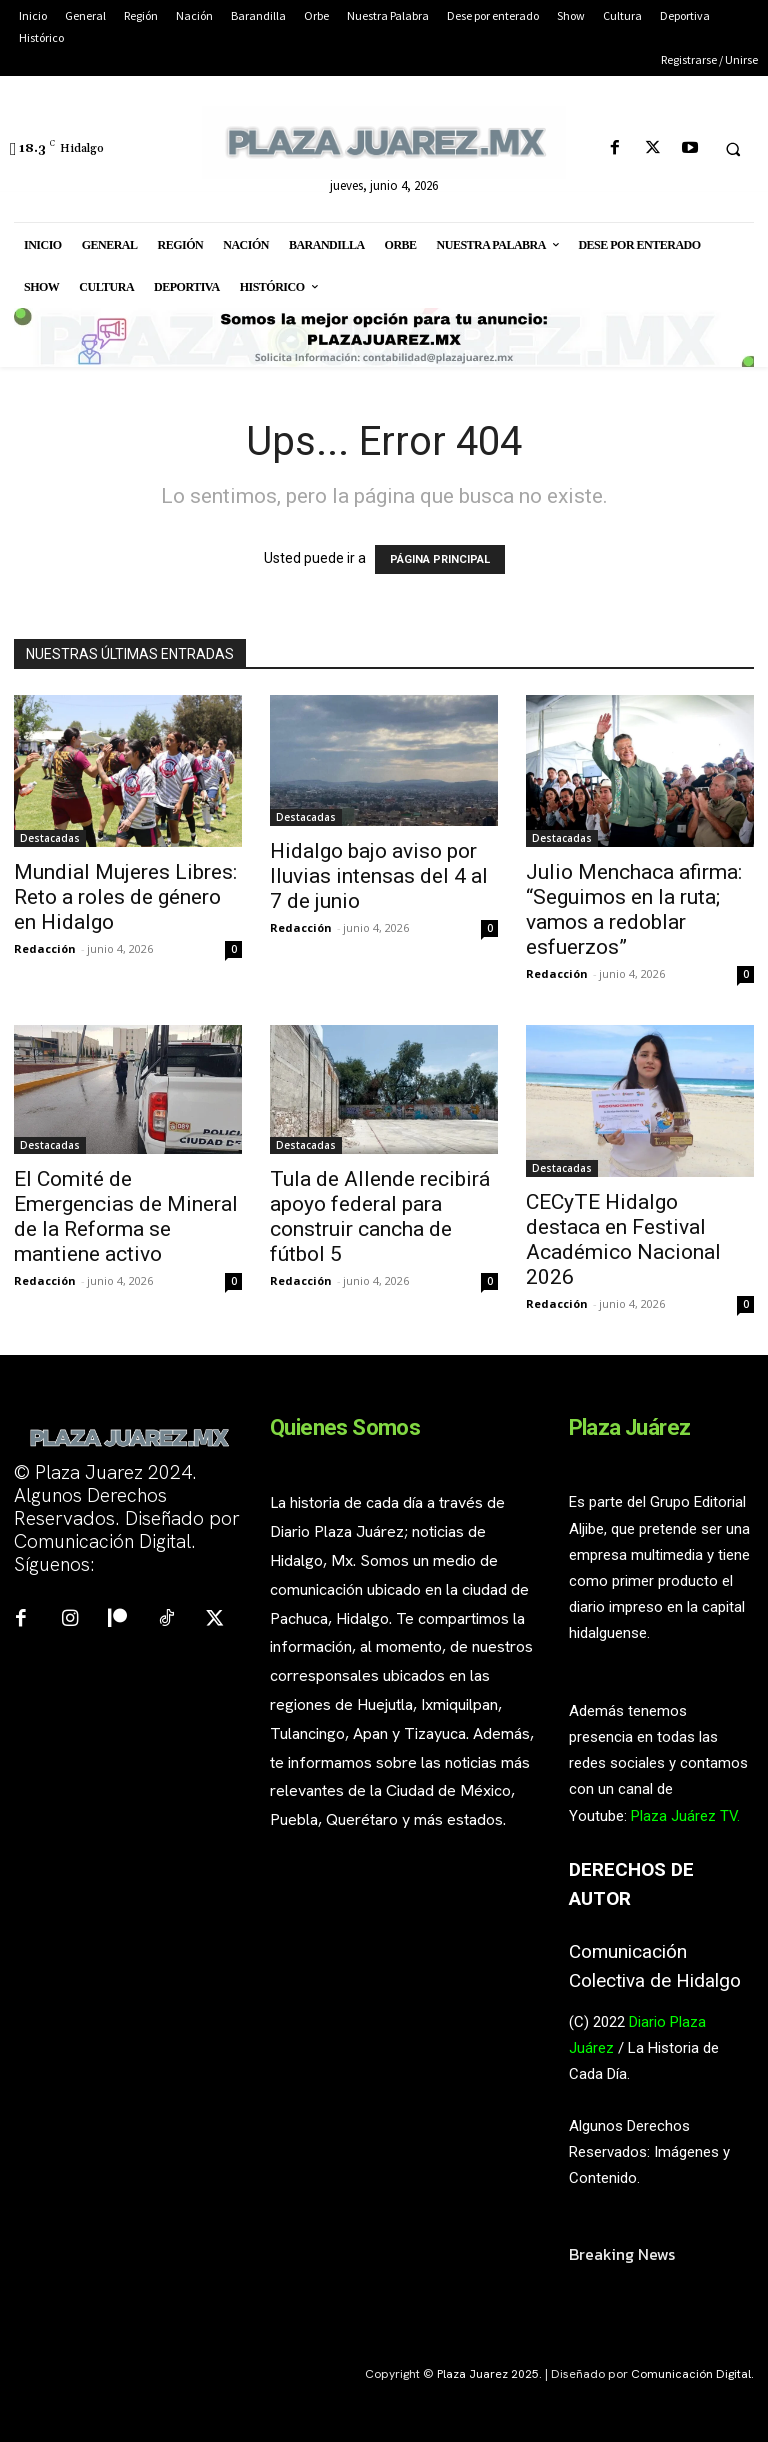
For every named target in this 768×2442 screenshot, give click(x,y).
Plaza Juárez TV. (685, 1816)
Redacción (45, 948)
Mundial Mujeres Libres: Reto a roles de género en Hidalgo (125, 897)
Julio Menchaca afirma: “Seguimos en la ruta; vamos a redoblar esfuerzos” (634, 909)
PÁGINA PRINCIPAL (440, 559)
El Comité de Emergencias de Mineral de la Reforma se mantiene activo (126, 1216)
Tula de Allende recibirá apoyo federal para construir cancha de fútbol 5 (380, 1216)
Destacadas (50, 838)
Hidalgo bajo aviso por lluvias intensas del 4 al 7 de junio (379, 876)
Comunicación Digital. (692, 2374)
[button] (733, 149)
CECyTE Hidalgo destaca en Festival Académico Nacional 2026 (623, 1239)
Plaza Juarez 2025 (488, 2374)
